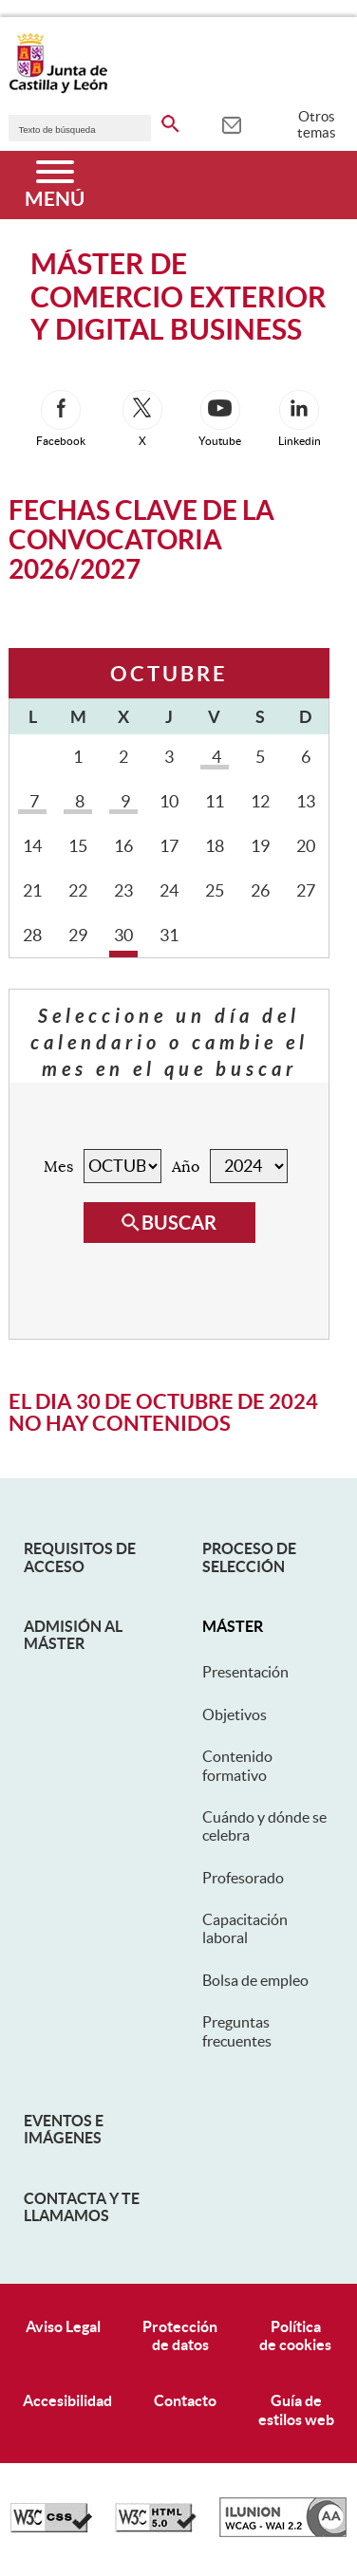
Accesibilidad (67, 2400)
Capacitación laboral (245, 1928)
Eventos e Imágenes (63, 2129)
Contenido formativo (237, 1765)
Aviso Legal (63, 2326)
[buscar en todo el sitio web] (170, 120)
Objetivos (234, 1714)
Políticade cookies (295, 2335)
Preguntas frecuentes (237, 2030)
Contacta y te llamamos (82, 2207)
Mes (58, 1167)
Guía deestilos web (296, 2409)
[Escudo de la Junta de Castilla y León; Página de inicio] (58, 89)
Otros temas (316, 124)
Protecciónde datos (179, 2335)
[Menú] (54, 185)
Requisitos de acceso (80, 1557)
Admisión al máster (73, 1635)
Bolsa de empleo (255, 1980)
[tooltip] (231, 123)
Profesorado (243, 1877)
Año (185, 1167)
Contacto (185, 2400)
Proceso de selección (249, 1557)
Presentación (245, 1671)
